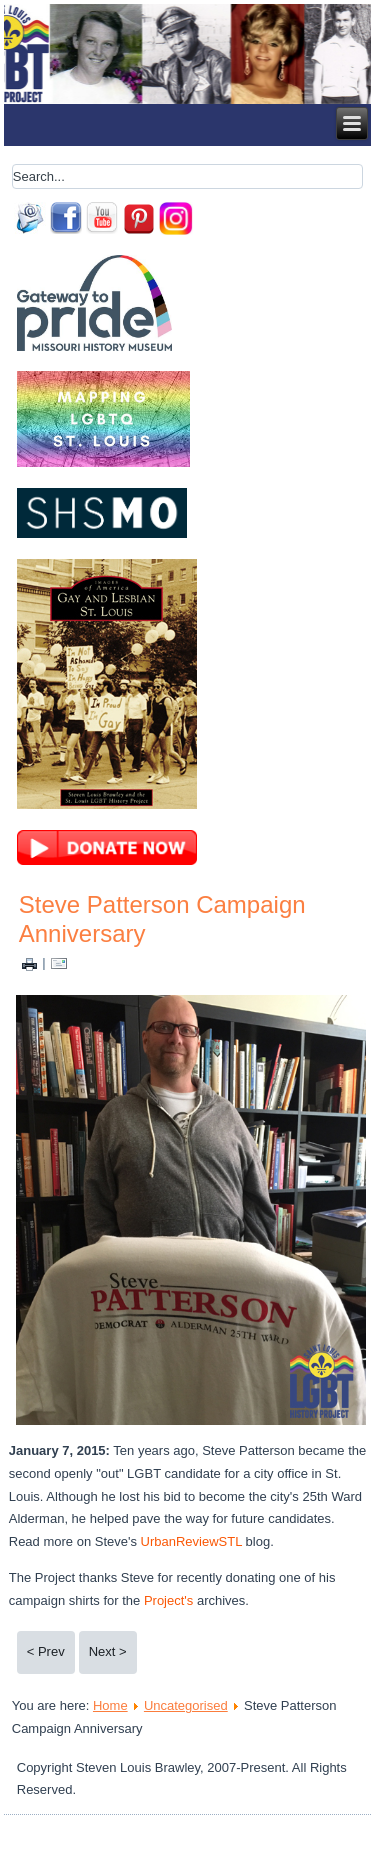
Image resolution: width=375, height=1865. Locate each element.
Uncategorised (186, 1705)
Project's (168, 1600)
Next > (108, 1651)
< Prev (46, 1651)
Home (110, 1705)
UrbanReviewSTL (193, 1541)
